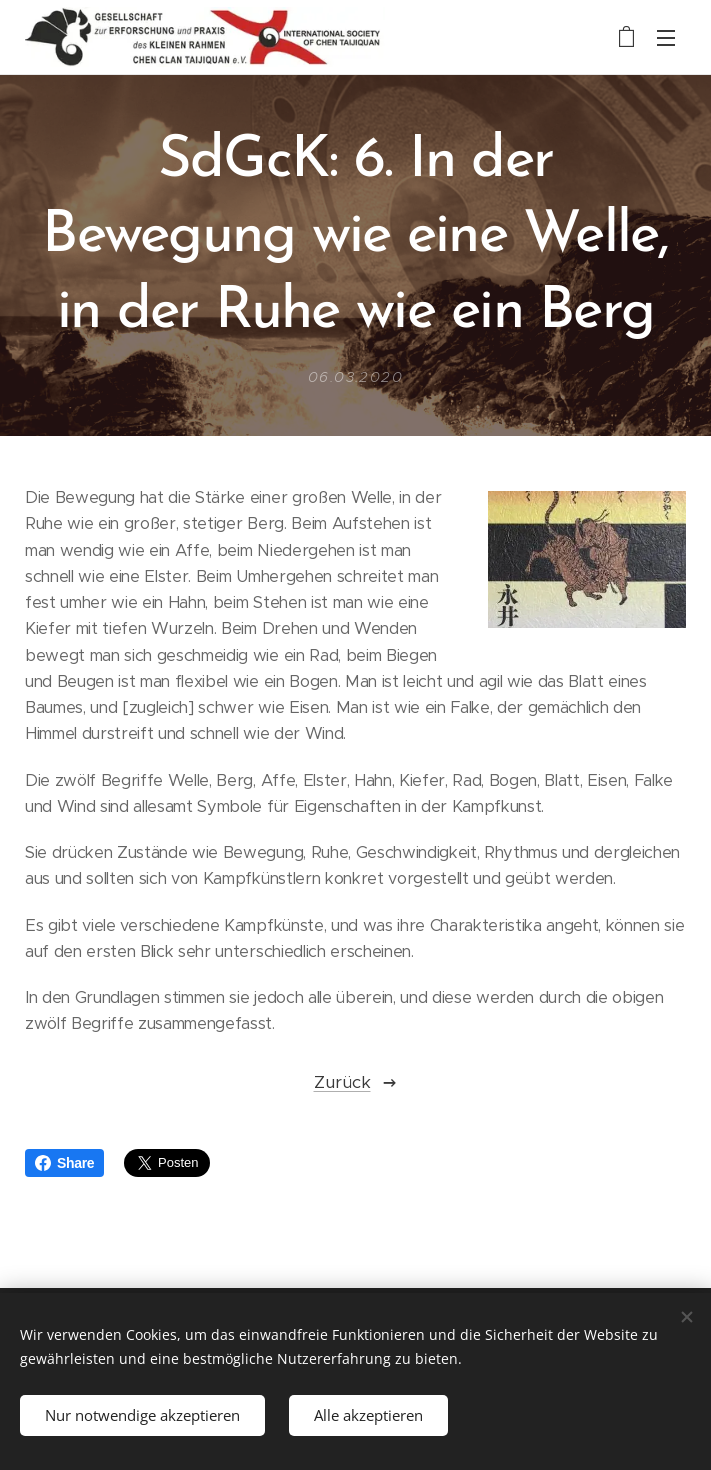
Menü (666, 38)
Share (64, 1163)
